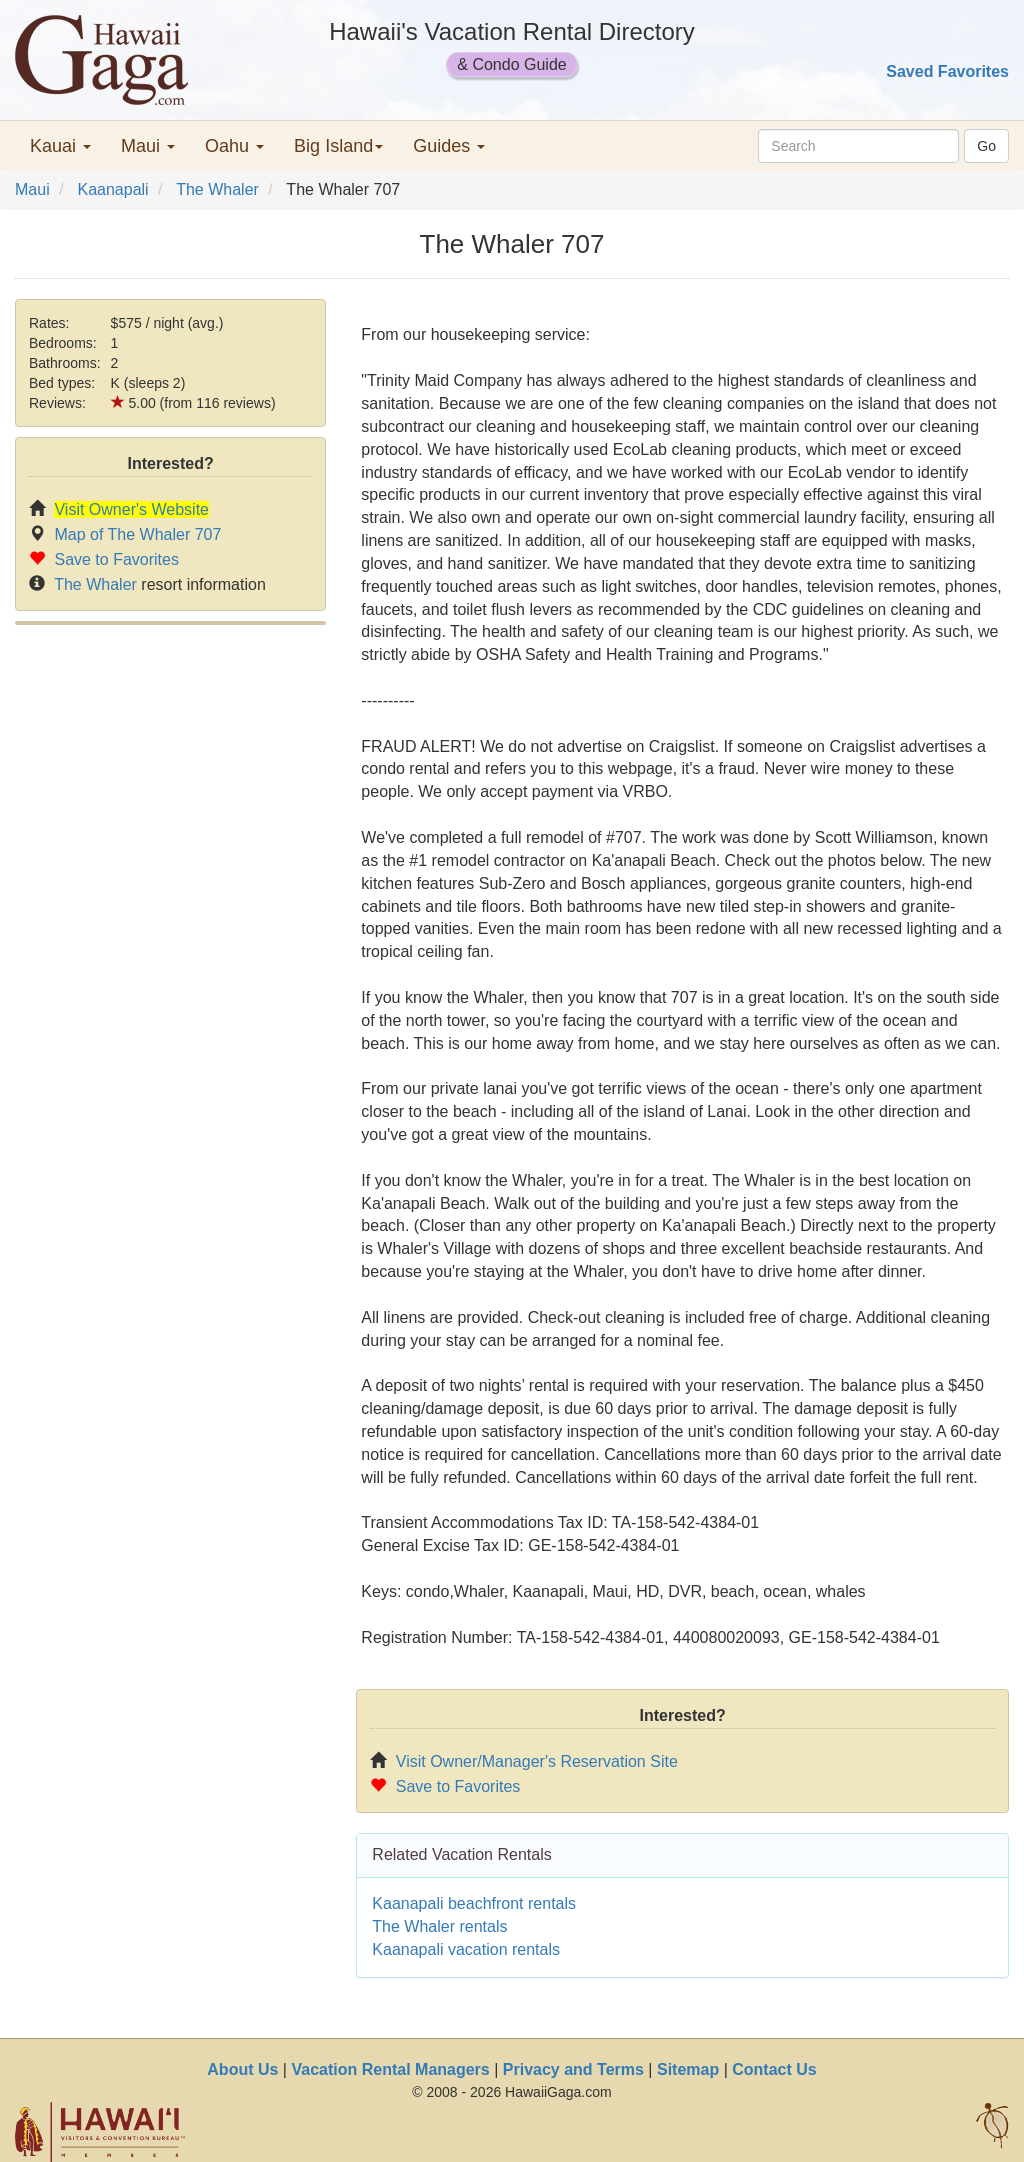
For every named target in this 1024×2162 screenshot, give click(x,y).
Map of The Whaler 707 (137, 534)
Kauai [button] (60, 146)
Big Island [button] (338, 146)
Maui (32, 189)
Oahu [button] (234, 146)
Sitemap (688, 2069)
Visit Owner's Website (131, 509)
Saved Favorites (947, 71)
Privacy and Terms (573, 2069)
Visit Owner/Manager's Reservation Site (537, 1761)
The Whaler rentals (439, 1926)
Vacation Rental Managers (390, 2069)
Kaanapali (112, 189)
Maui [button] (148, 146)
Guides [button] (449, 146)
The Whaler (217, 189)
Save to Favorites (116, 559)
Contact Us (774, 2069)
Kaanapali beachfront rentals (474, 1903)
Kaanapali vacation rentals (466, 1949)
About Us (242, 2069)
